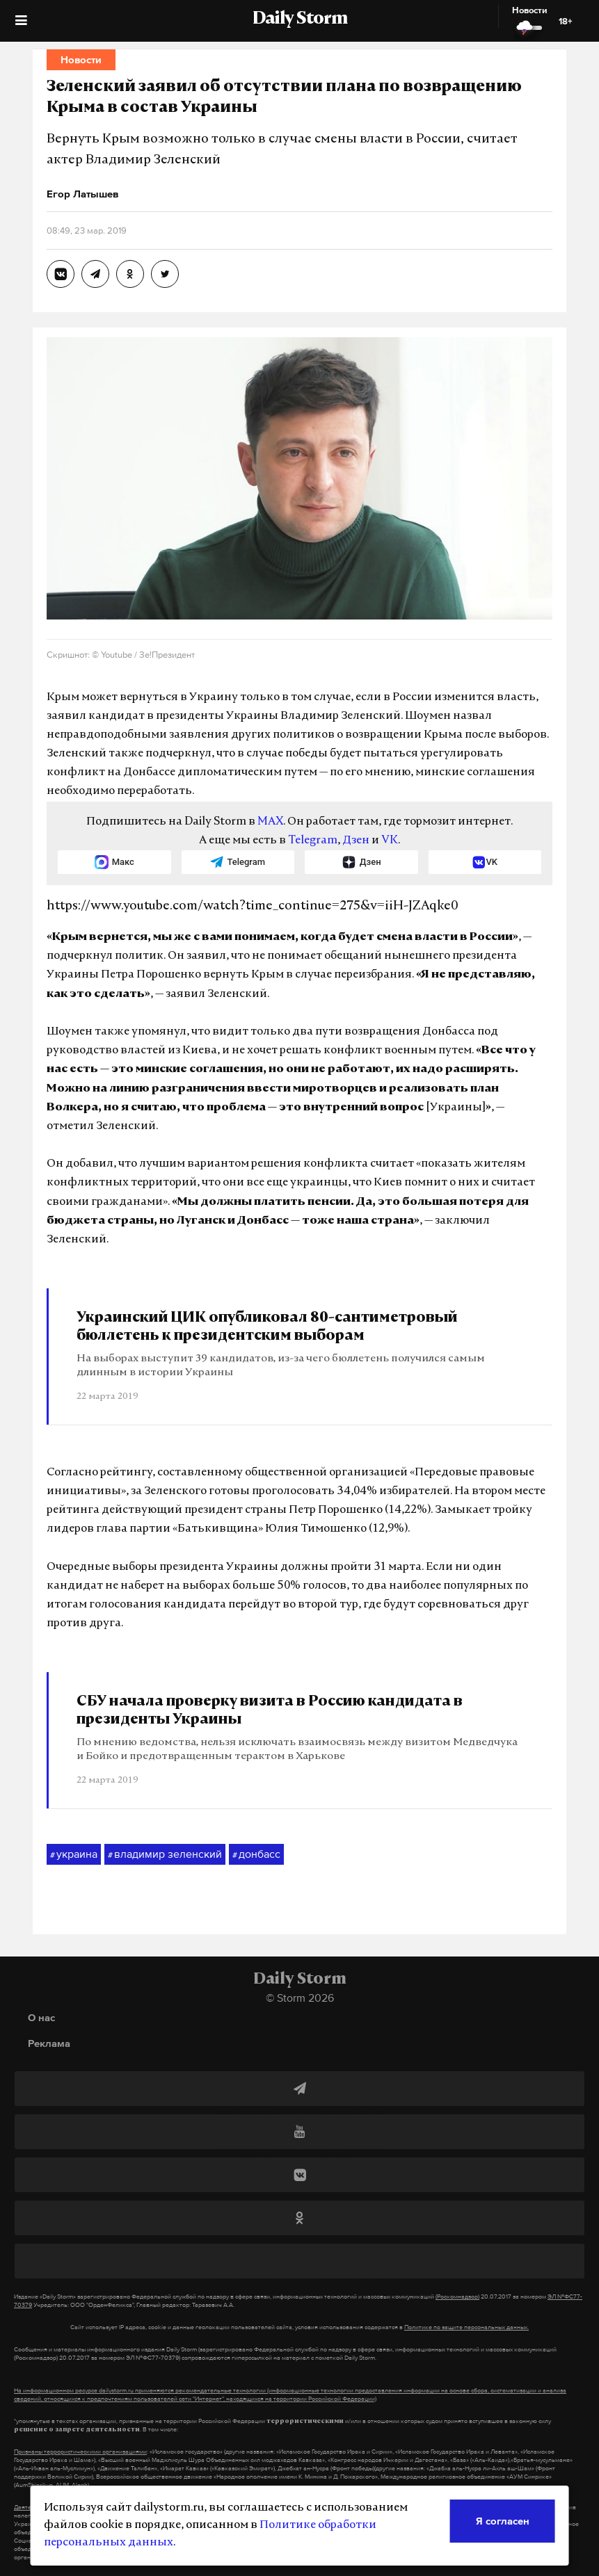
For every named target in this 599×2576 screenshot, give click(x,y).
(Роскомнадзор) (457, 2296)
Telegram (312, 840)
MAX (270, 821)
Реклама (49, 2043)
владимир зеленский (165, 1854)
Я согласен (502, 2521)
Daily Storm (300, 19)
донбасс (256, 1854)
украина (73, 1854)
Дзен (355, 840)
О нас (41, 2017)
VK (389, 840)
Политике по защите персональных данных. (466, 2327)
